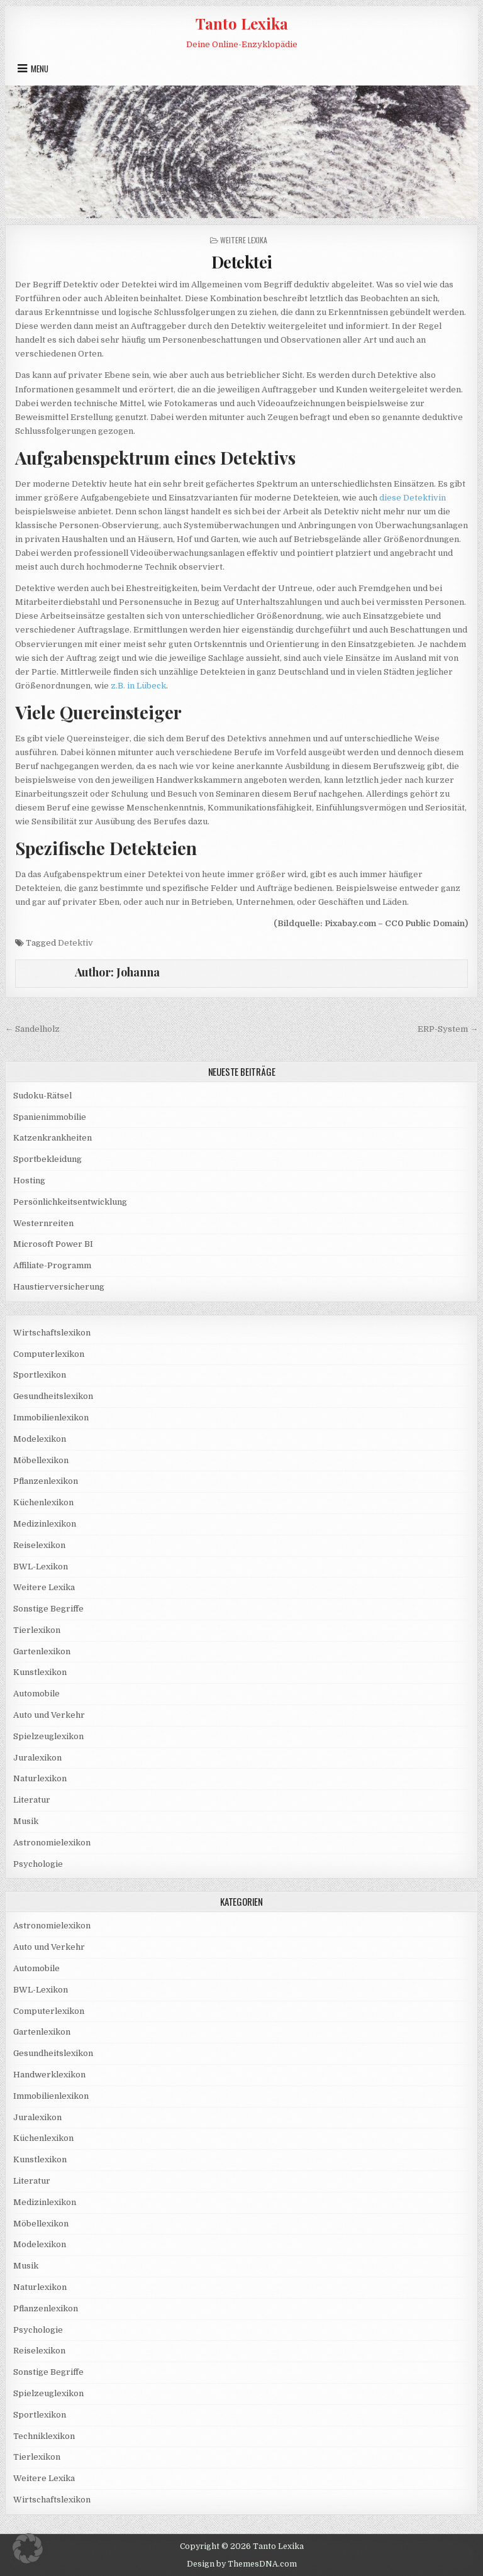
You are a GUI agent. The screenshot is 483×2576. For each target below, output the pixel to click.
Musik (25, 1821)
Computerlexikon (48, 1354)
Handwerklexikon (49, 2074)
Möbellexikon (41, 1460)
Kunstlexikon (40, 1672)
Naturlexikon (40, 1778)
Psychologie (38, 1864)
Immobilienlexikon (51, 1417)
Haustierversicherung (58, 1286)
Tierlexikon (36, 1630)
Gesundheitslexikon (53, 1396)
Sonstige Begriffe (48, 1608)
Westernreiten (43, 1223)
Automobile (36, 1693)
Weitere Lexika (243, 240)
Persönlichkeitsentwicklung (70, 1202)
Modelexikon (39, 1439)
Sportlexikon (39, 1374)
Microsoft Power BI (53, 1244)
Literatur (31, 1800)
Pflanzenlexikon (45, 1481)
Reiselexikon (39, 1545)
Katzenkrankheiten (52, 1137)
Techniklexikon (44, 2436)
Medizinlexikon (44, 1523)
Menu (39, 68)
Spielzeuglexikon (48, 1736)
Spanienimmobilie (49, 1117)
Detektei (241, 262)
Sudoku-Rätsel (42, 1095)
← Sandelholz (32, 1029)
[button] (27, 2548)
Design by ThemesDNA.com (242, 2564)
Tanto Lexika (242, 23)
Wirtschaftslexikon (52, 1332)
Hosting (29, 1180)
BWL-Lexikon (40, 1566)
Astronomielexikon (52, 1842)
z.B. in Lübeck (138, 685)
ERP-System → (448, 1029)
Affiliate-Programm (52, 1265)
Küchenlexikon (43, 1502)
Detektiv (75, 943)
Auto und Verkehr (49, 1715)
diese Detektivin (412, 497)
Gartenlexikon (41, 1651)
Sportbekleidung (47, 1159)
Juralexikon (37, 1757)
